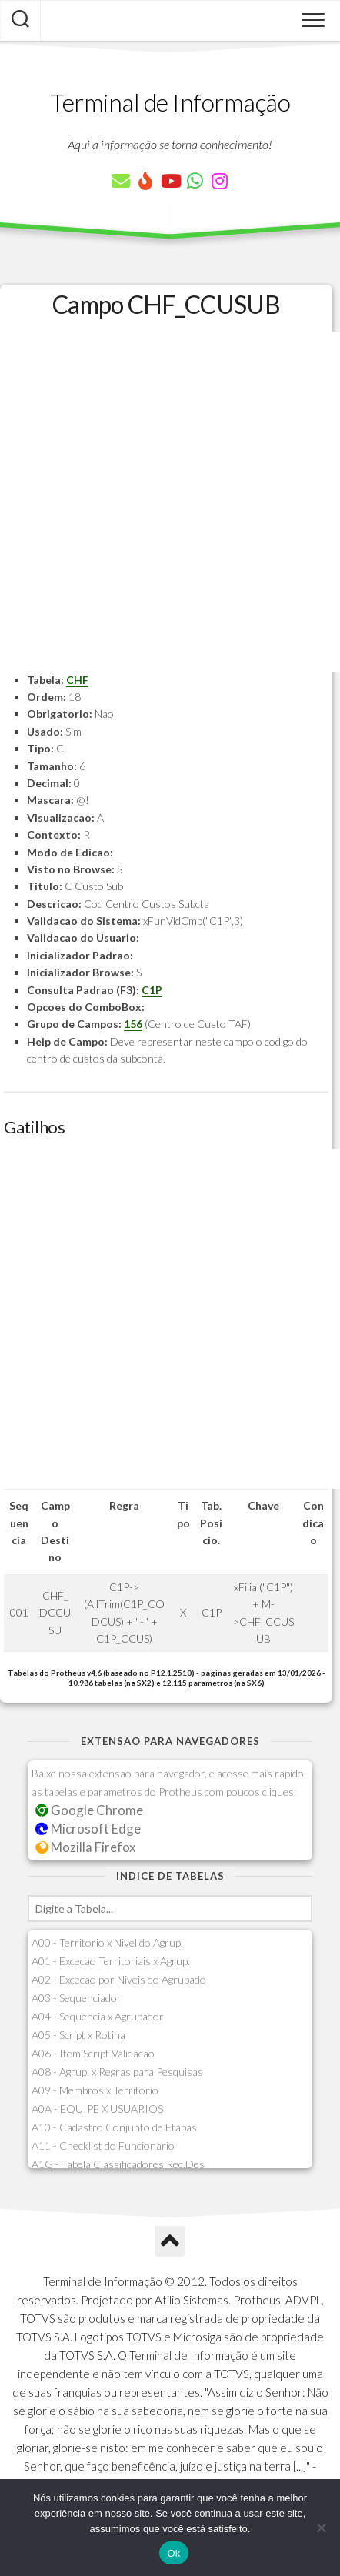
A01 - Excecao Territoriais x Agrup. (111, 1960)
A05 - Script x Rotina (78, 2034)
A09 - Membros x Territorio (95, 2090)
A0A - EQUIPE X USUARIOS (97, 2108)
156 (133, 1023)
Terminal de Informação (170, 102)
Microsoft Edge (88, 1828)
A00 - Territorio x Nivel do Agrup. (107, 1942)
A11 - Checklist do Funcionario (103, 2145)
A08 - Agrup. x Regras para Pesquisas (117, 2071)
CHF (77, 679)
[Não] (320, 2527)
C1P (152, 989)
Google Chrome (89, 1810)
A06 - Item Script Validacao (93, 2053)
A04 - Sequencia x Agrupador (98, 2016)
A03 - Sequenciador (77, 1997)
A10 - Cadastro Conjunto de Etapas (114, 2127)
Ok (173, 2553)
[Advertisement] (170, 502)
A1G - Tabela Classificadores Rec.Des (118, 2164)
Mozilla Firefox (85, 1847)
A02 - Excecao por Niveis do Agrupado (119, 1979)
